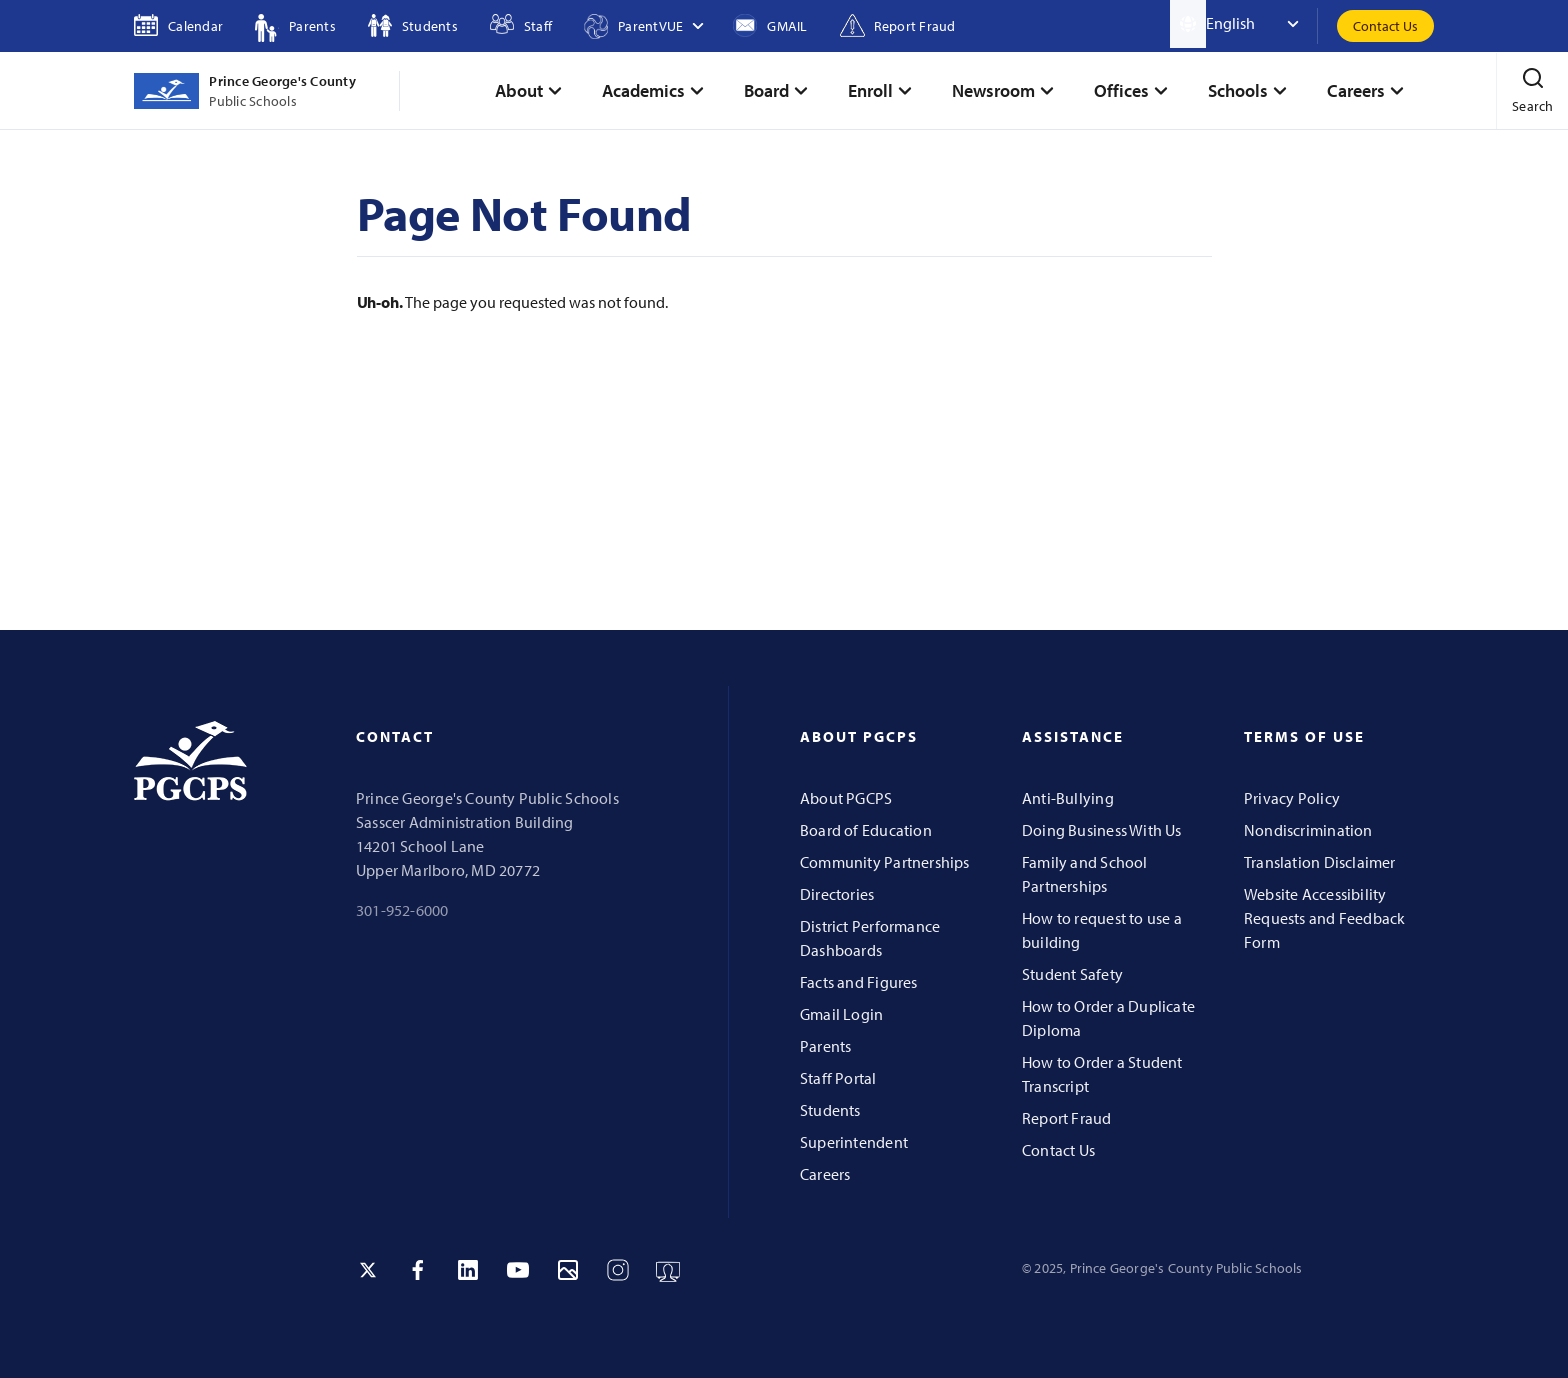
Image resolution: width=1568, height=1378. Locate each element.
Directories (837, 894)
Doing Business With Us (1102, 830)
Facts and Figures (859, 982)
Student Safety (1072, 974)
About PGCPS (846, 798)
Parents (825, 1046)
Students (830, 1110)
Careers (825, 1174)
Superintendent (854, 1142)
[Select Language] (1261, 24)
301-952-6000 (402, 910)
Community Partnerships (885, 862)
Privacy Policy (1292, 798)
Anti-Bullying (1068, 798)
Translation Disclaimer (1320, 862)
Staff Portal (838, 1078)
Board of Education (866, 830)
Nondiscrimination (1308, 830)
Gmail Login (841, 1014)
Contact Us (1385, 26)
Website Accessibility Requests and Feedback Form (1324, 918)
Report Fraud (1067, 1118)
